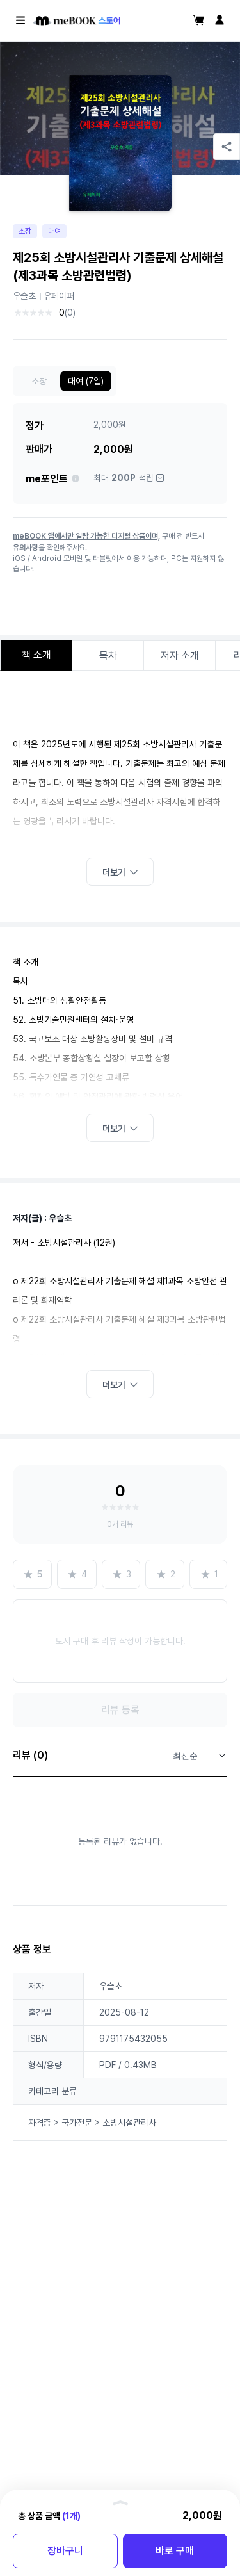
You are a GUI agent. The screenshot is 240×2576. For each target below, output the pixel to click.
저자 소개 (180, 655)
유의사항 (25, 547)
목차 (108, 655)
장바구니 (65, 2551)
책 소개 (36, 655)
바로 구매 (175, 2551)
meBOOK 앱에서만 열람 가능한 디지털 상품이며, (86, 536)
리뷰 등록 (120, 1710)
